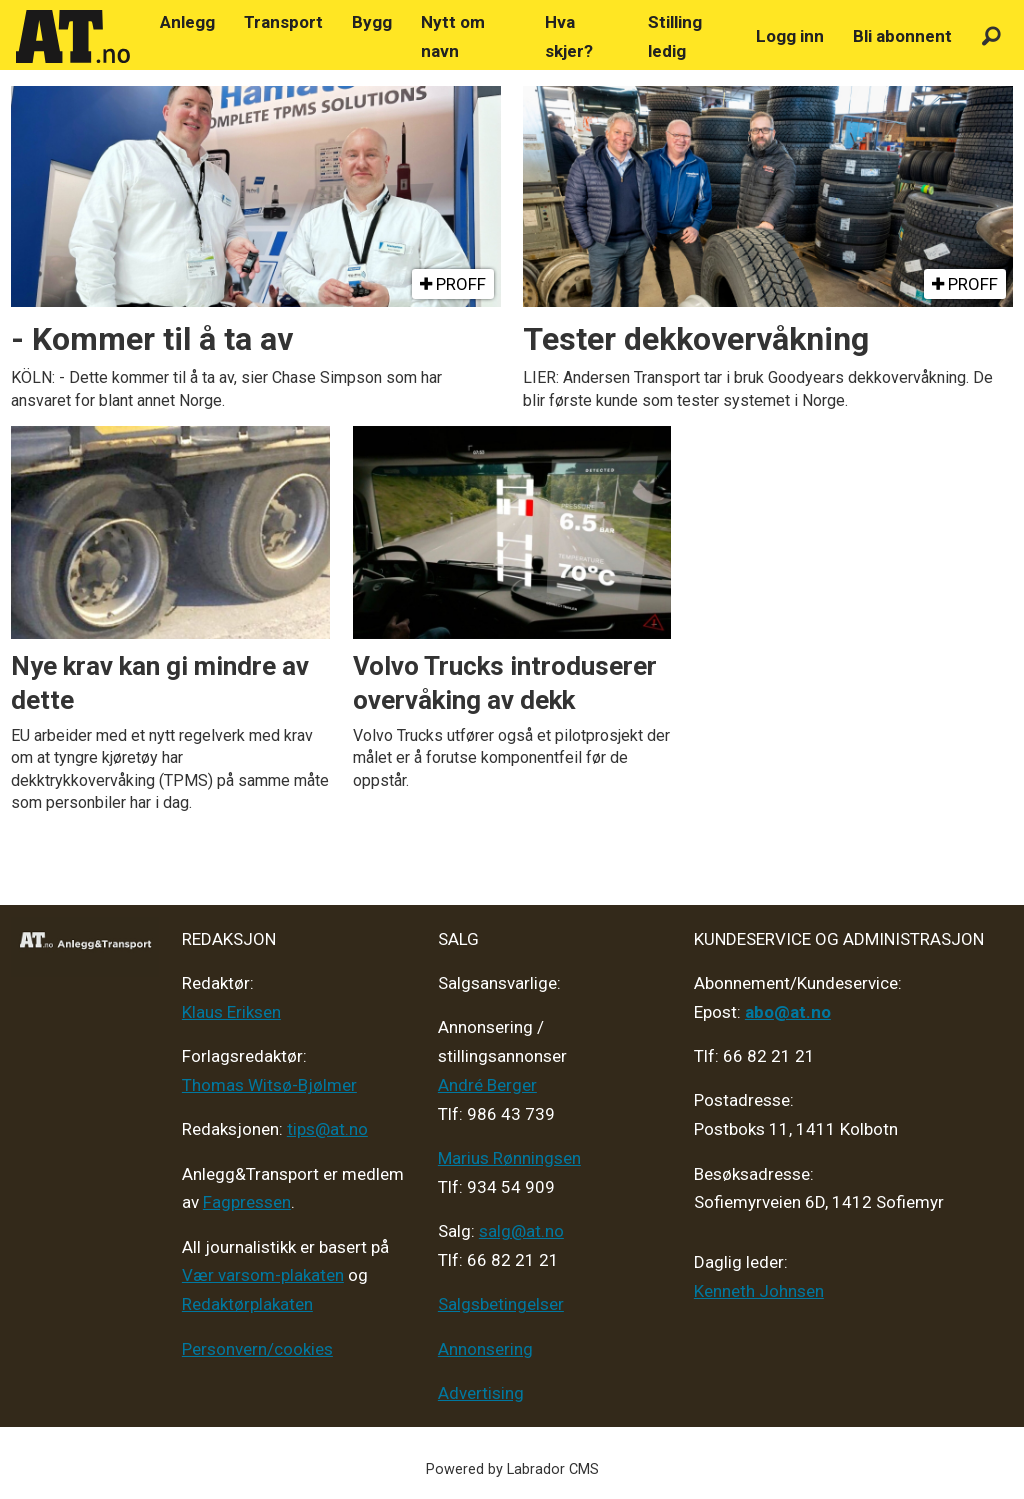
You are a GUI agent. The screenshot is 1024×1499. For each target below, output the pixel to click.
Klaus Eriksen (231, 1012)
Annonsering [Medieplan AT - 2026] (485, 1349)
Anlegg (187, 22)
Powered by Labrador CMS (512, 1469)
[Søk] (991, 36)
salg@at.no (521, 1231)
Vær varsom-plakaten (263, 1275)
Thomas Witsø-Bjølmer (269, 1085)
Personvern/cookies (257, 1349)
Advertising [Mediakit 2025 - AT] (481, 1393)
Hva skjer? (569, 36)
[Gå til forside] (73, 37)
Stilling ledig (675, 36)
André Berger (487, 1085)
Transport (283, 22)
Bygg (372, 22)
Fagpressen (247, 1202)
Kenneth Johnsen (759, 1291)
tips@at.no (327, 1129)
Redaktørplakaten (247, 1304)
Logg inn (790, 36)
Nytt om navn (453, 36)
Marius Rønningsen (509, 1158)
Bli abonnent (902, 36)
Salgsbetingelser (501, 1304)
